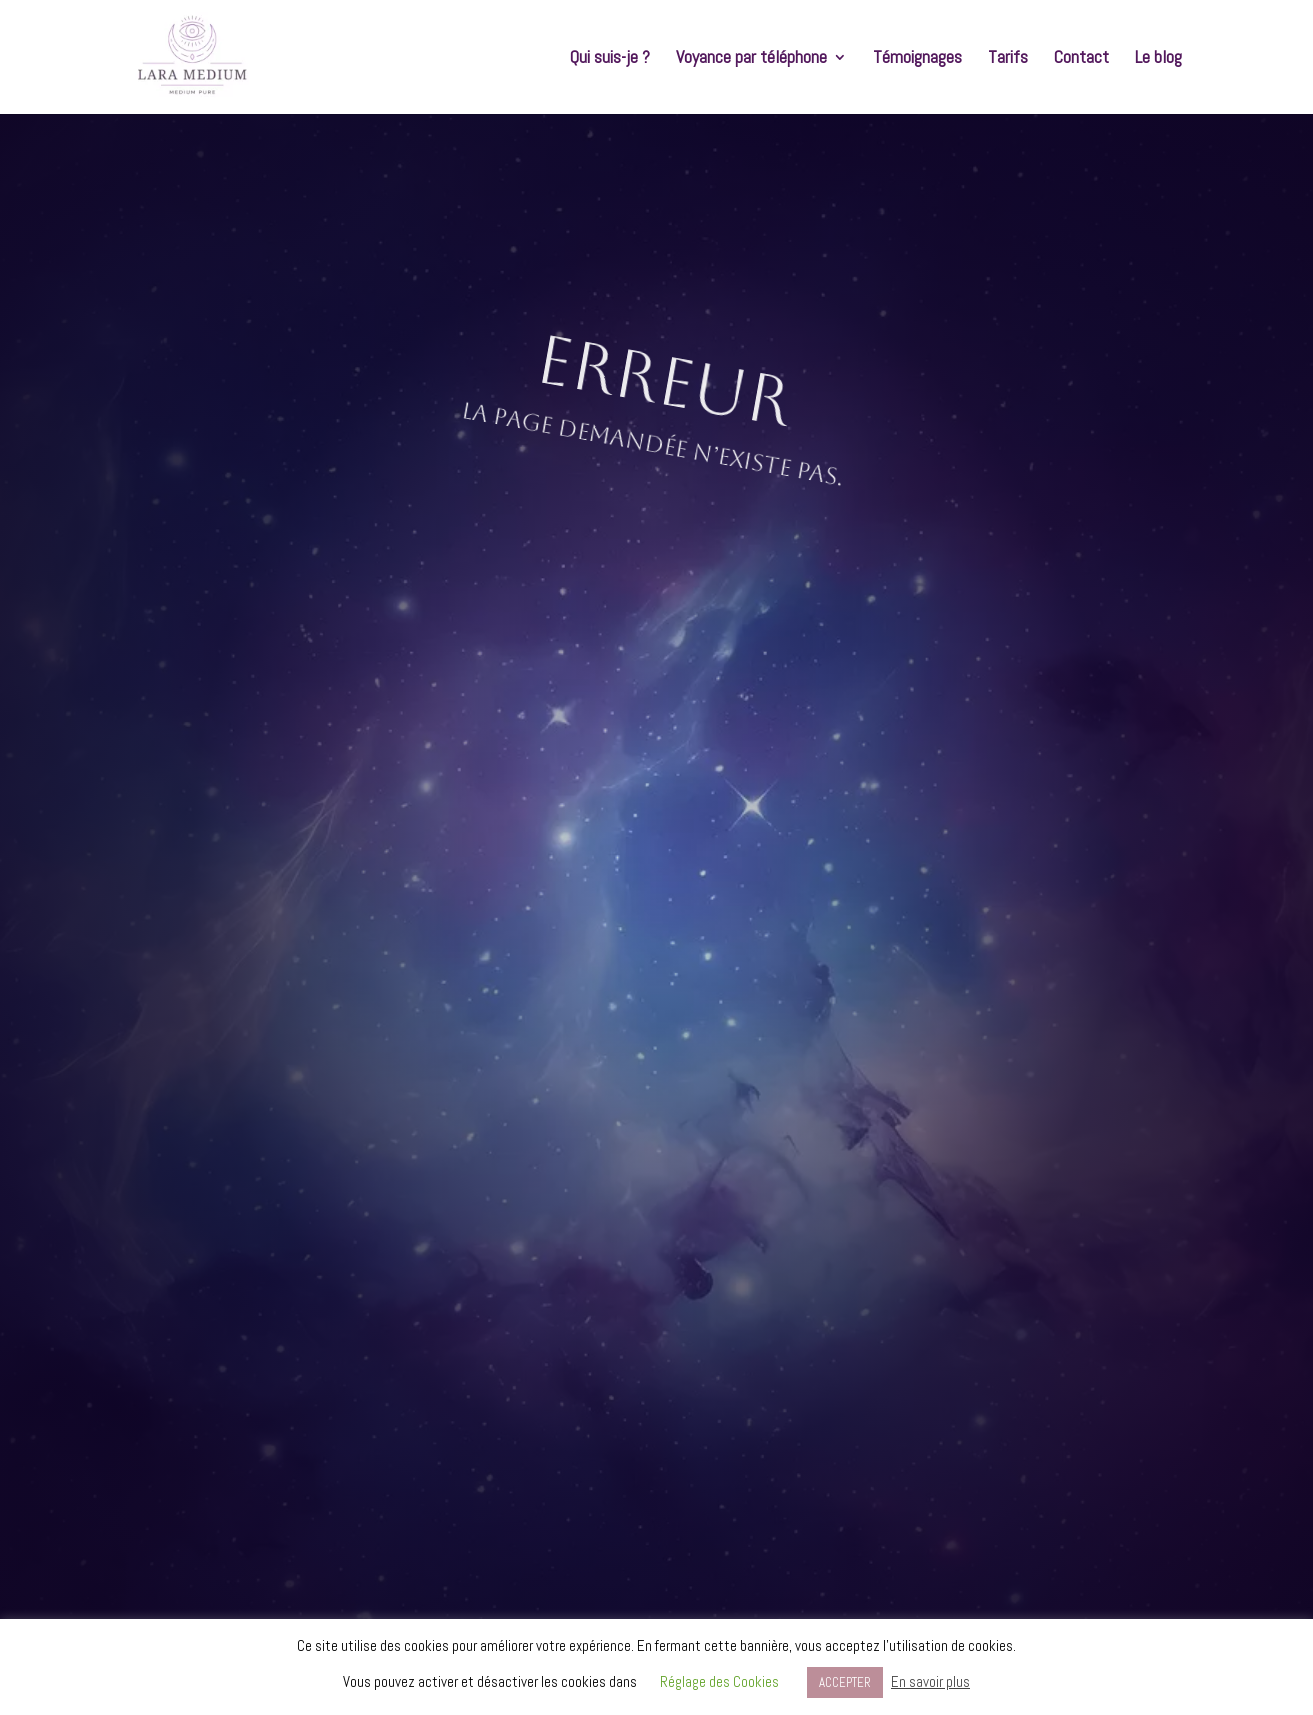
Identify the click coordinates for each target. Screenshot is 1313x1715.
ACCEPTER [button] (845, 1682)
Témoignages (917, 59)
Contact (1081, 59)
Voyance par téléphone (751, 59)
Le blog (1158, 59)
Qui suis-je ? (610, 59)
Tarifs (1008, 59)
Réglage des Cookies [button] (719, 1681)
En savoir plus (930, 1681)
